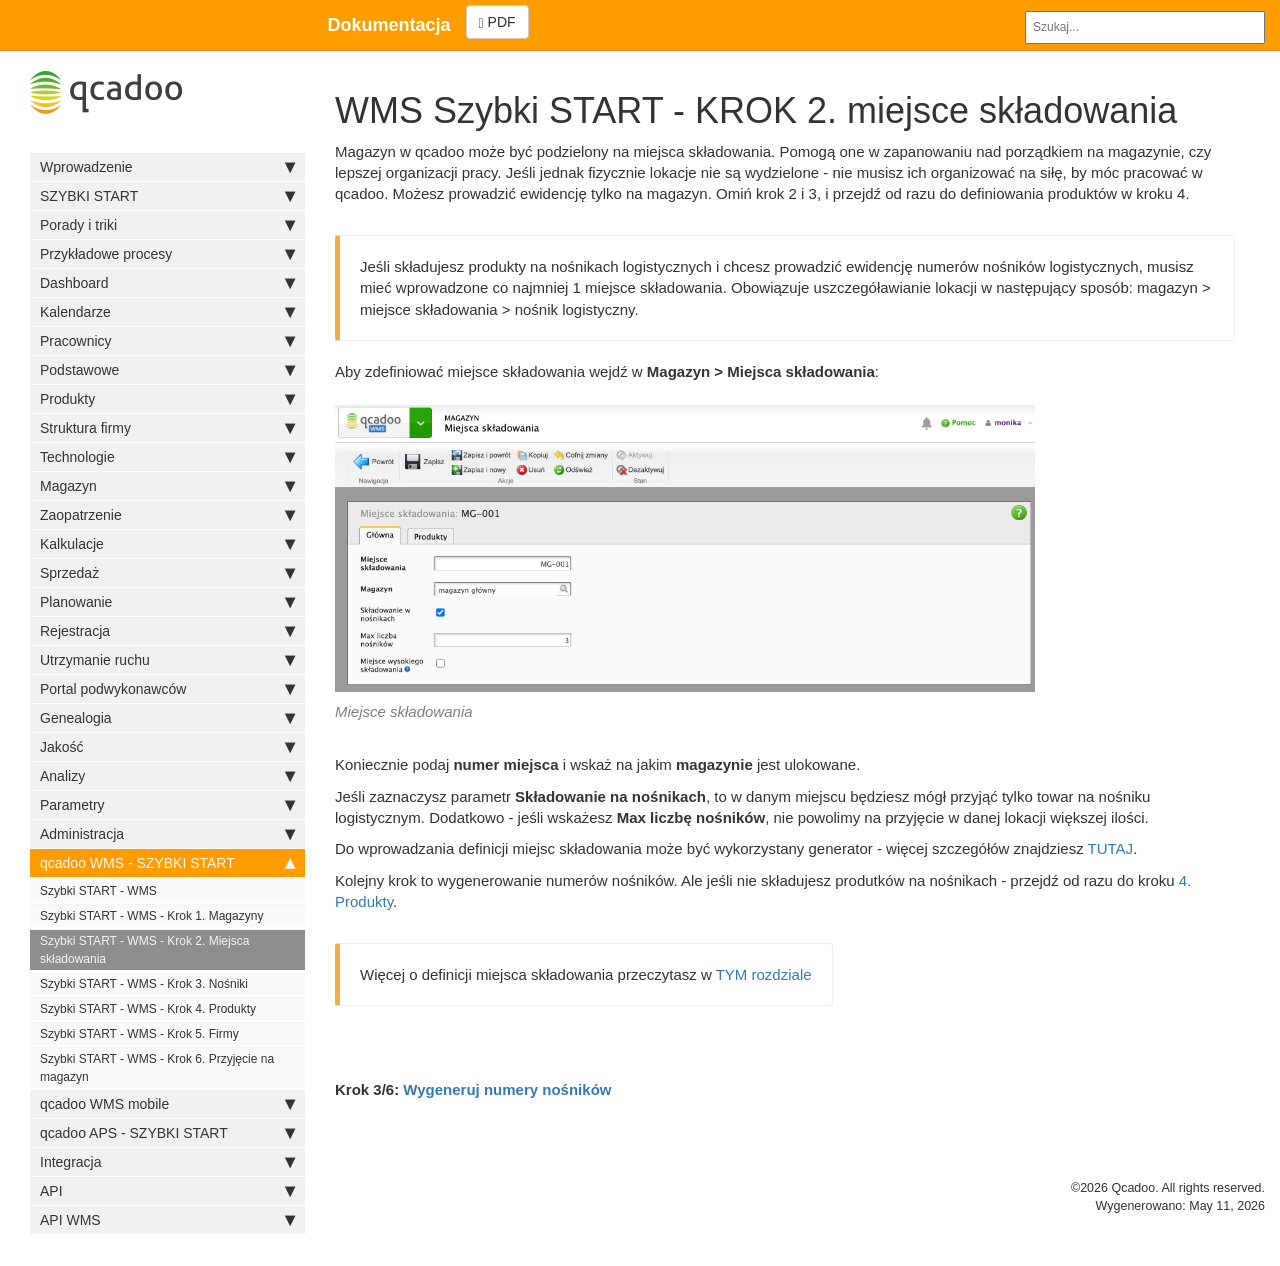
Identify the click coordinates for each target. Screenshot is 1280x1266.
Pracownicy (167, 341)
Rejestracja (167, 631)
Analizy (167, 776)
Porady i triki (167, 225)
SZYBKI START (167, 196)
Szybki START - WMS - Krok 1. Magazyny (151, 916)
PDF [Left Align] (497, 22)
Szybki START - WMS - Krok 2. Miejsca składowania (144, 950)
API (167, 1191)
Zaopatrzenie (167, 515)
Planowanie (167, 602)
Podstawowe (167, 370)
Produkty (167, 399)
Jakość (167, 747)
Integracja (167, 1162)
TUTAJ (1111, 848)
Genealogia (167, 718)
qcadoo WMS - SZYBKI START (167, 863)
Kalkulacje (167, 544)
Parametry (167, 805)
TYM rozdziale (764, 974)
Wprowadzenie (167, 167)
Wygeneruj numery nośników (507, 1089)
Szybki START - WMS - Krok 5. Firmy (139, 1034)
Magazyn (167, 486)
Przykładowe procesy (167, 254)
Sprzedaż (167, 573)
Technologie (167, 457)
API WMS (167, 1220)
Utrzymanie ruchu (167, 660)
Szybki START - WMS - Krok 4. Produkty (148, 1009)
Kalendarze (167, 312)
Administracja (167, 834)
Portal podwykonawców (167, 689)
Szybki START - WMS (98, 891)
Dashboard (167, 283)
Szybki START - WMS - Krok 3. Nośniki (144, 984)
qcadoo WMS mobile (167, 1104)
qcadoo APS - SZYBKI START (167, 1133)
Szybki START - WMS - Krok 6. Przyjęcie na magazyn (157, 1068)
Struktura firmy (167, 428)
